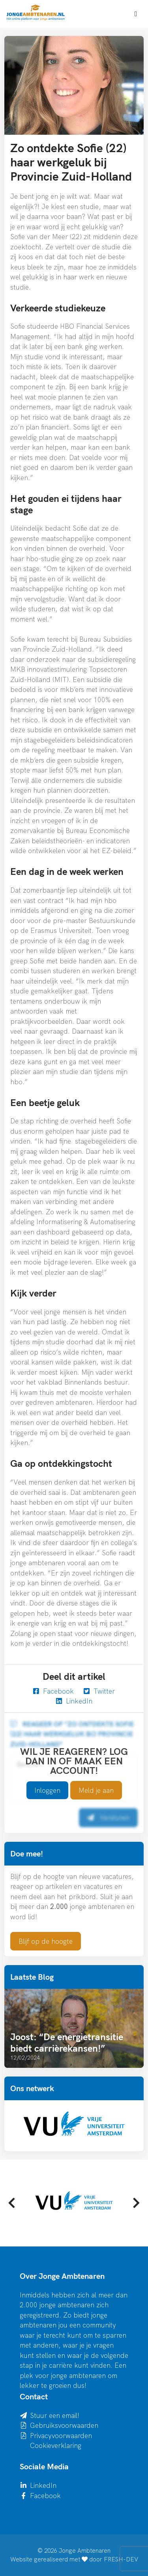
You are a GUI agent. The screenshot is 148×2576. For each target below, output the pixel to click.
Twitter (99, 1691)
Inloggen (47, 1790)
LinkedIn (74, 1701)
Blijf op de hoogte (46, 1941)
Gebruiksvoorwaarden (64, 2425)
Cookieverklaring (55, 2445)
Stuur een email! (54, 2415)
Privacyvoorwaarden (61, 2435)
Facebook (53, 1691)
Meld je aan (96, 1790)
